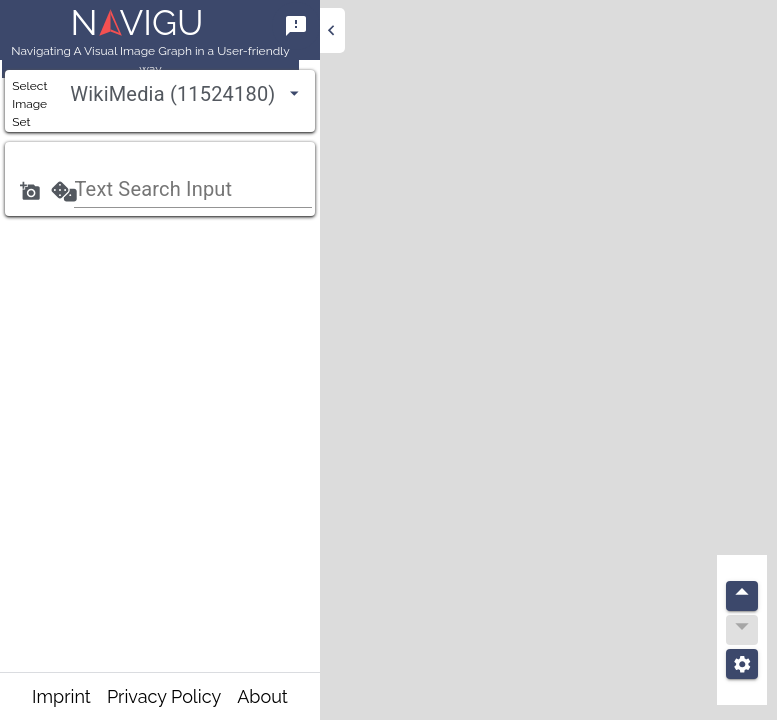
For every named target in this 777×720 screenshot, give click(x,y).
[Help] (296, 26)
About (262, 696)
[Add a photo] (30, 191)
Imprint (61, 696)
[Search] (63, 191)
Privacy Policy (164, 696)
